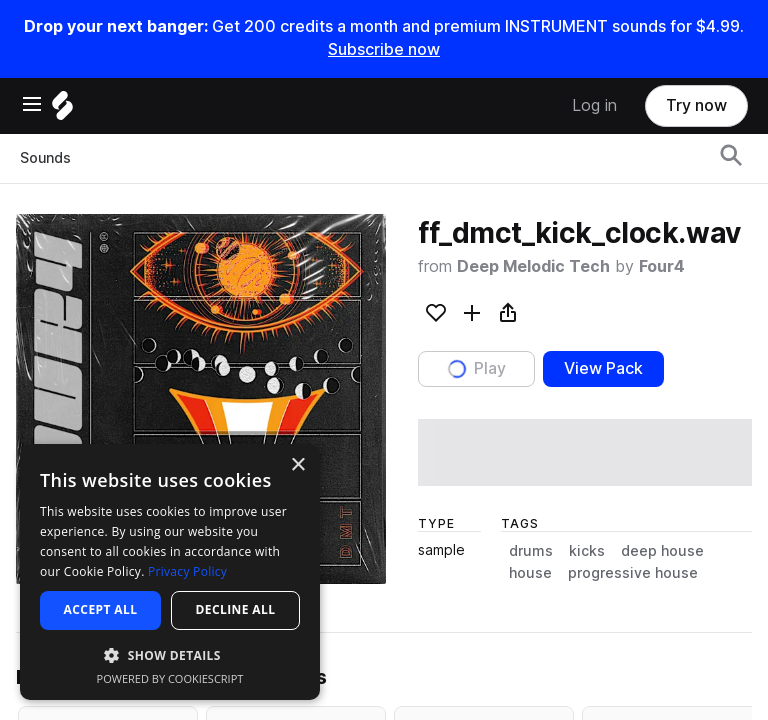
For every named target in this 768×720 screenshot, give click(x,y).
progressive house (633, 573)
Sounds (45, 158)
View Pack (603, 368)
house (530, 573)
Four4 (662, 266)
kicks (587, 551)
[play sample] (585, 452)
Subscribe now (384, 49)
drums (531, 551)
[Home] (62, 110)
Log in (594, 105)
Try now (696, 105)
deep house (662, 551)
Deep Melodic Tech (533, 266)
